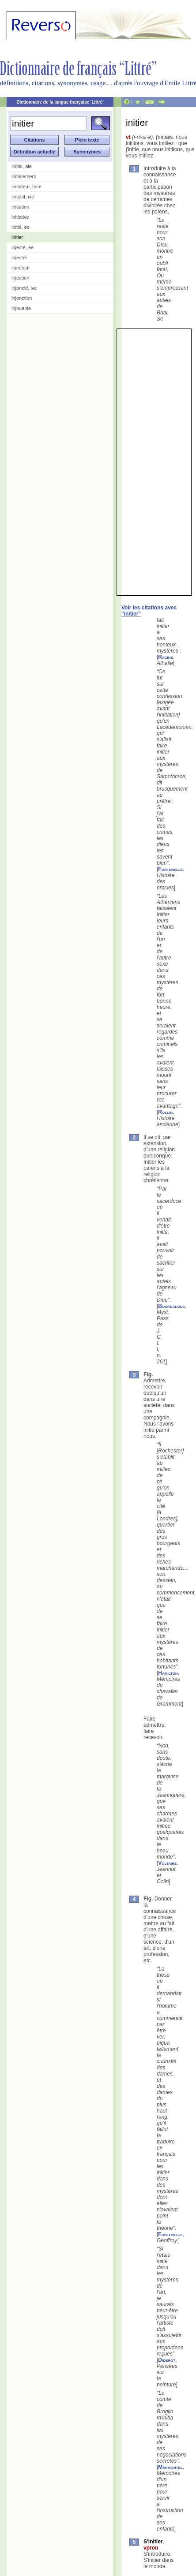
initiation (20, 206)
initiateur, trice (26, 186)
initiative (20, 217)
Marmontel (170, 2467)
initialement (23, 176)
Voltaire (167, 1863)
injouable (21, 308)
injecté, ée (22, 247)
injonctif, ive (24, 288)
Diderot (166, 2360)
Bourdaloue (171, 1306)
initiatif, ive (22, 196)
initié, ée (20, 227)
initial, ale (21, 166)
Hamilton (167, 1673)
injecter (19, 257)
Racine (165, 657)
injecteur (20, 267)
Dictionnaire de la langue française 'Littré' (60, 102)
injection (20, 277)
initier (17, 237)
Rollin (165, 1112)
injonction (21, 298)
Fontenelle (170, 869)
